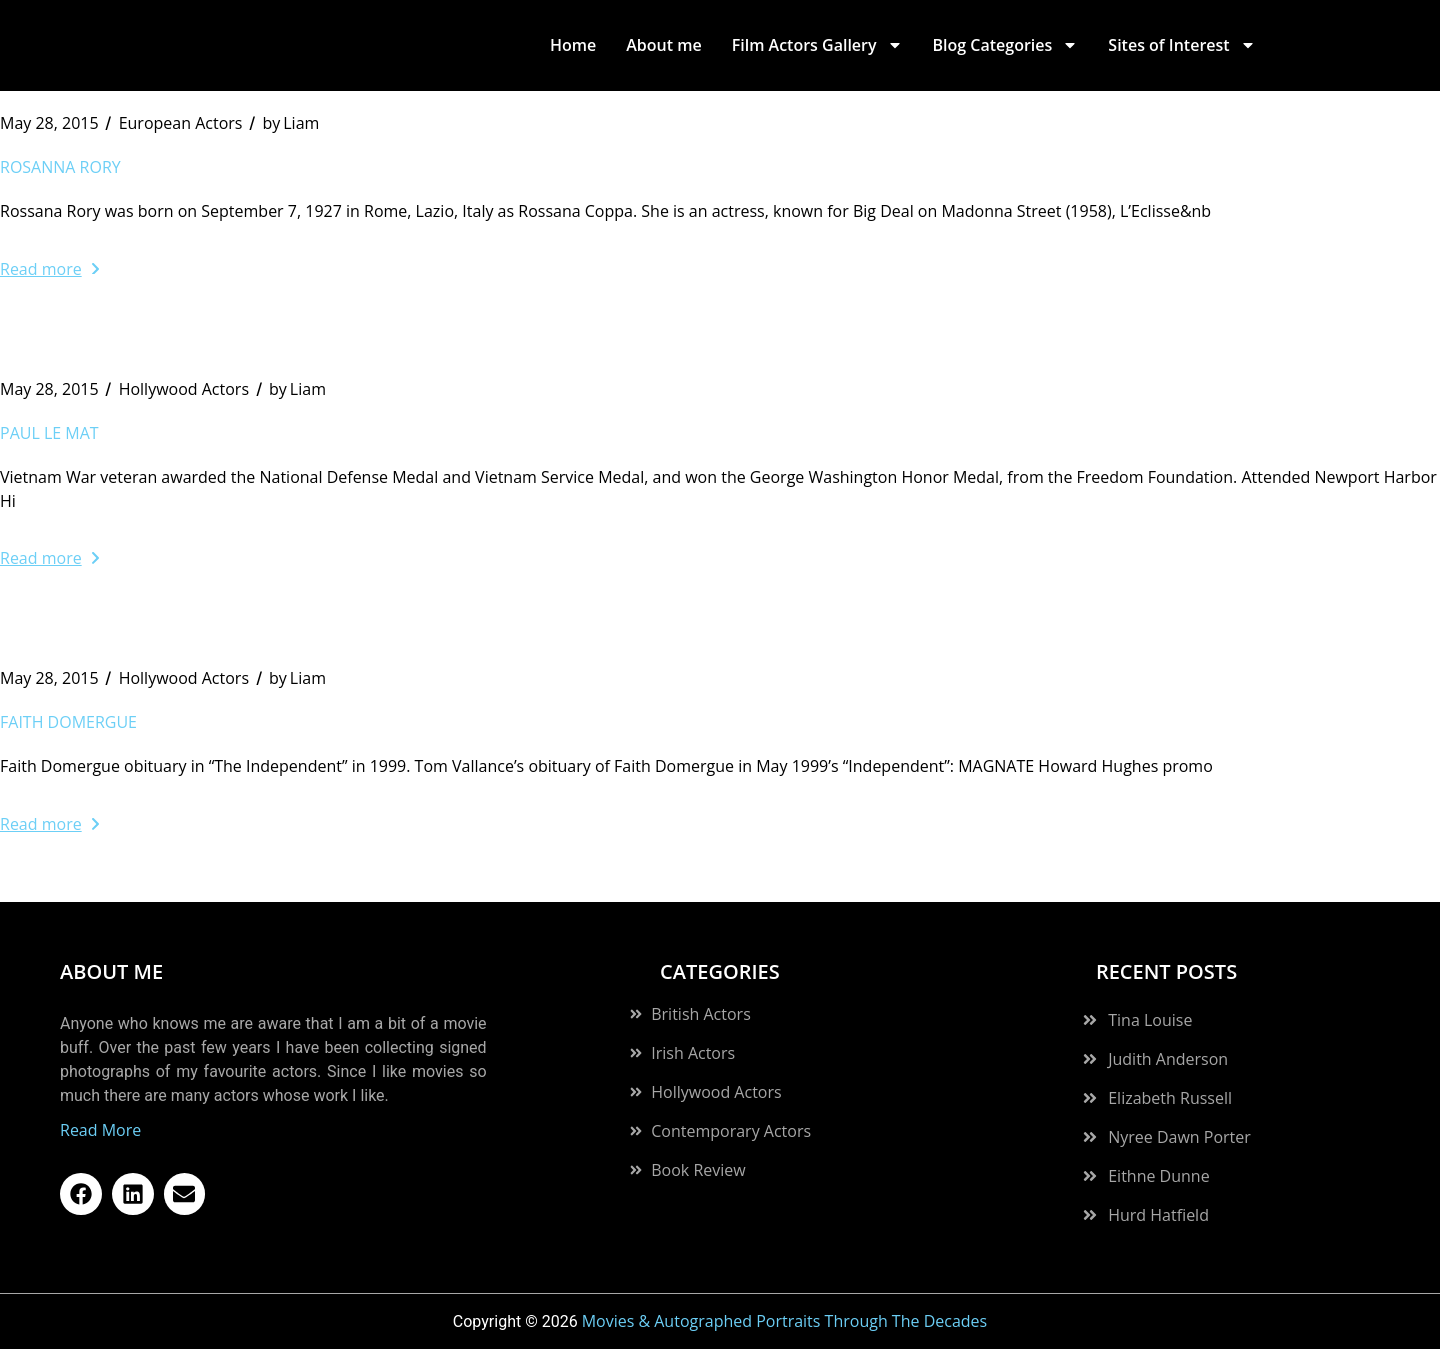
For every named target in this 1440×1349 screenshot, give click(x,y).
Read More (100, 1130)
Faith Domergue (68, 722)
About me (663, 45)
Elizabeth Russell (1170, 1098)
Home (573, 45)
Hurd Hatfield (1158, 1215)
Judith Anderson (1168, 1059)
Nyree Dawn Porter (1179, 1137)
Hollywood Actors (184, 389)
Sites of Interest (1181, 45)
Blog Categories (1006, 45)
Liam (290, 123)
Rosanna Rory (60, 167)
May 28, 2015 (49, 123)
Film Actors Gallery (817, 45)
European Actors (181, 123)
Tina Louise (1150, 1020)
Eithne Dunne (1158, 1176)
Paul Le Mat (49, 433)
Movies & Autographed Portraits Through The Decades (785, 1321)
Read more (49, 269)
